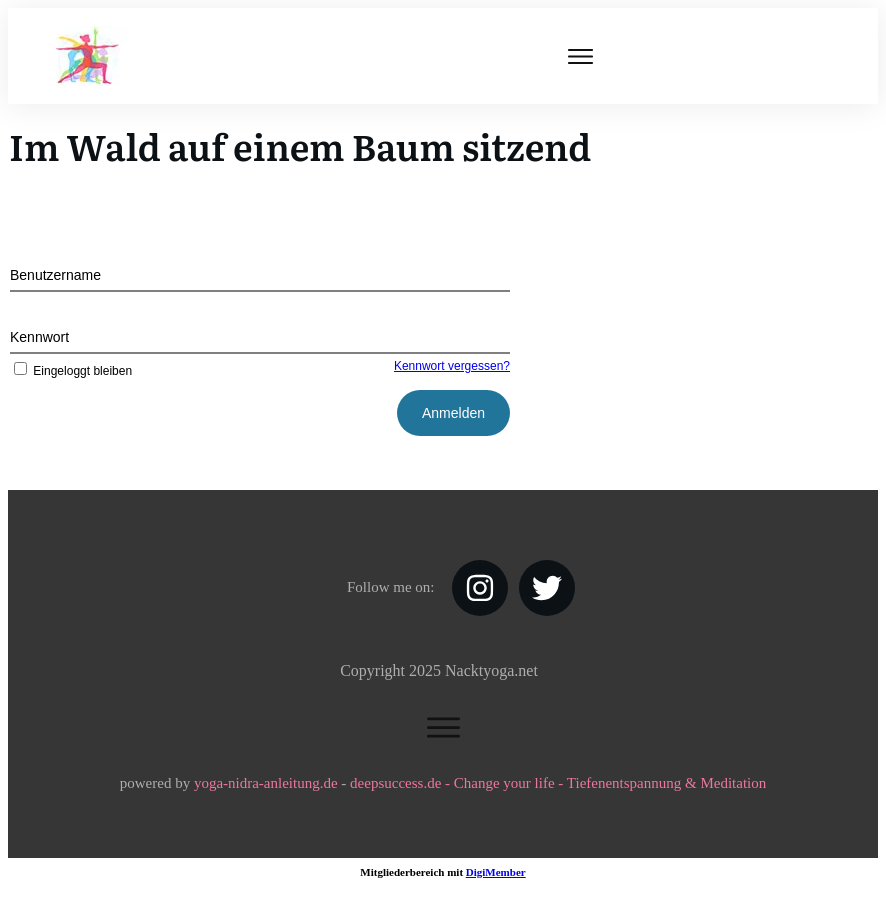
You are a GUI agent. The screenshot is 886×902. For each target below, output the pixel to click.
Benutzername (55, 275)
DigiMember (496, 872)
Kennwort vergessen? (452, 366)
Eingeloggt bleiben (71, 371)
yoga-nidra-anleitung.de (266, 783)
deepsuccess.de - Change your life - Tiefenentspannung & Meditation (558, 783)
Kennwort (39, 337)
